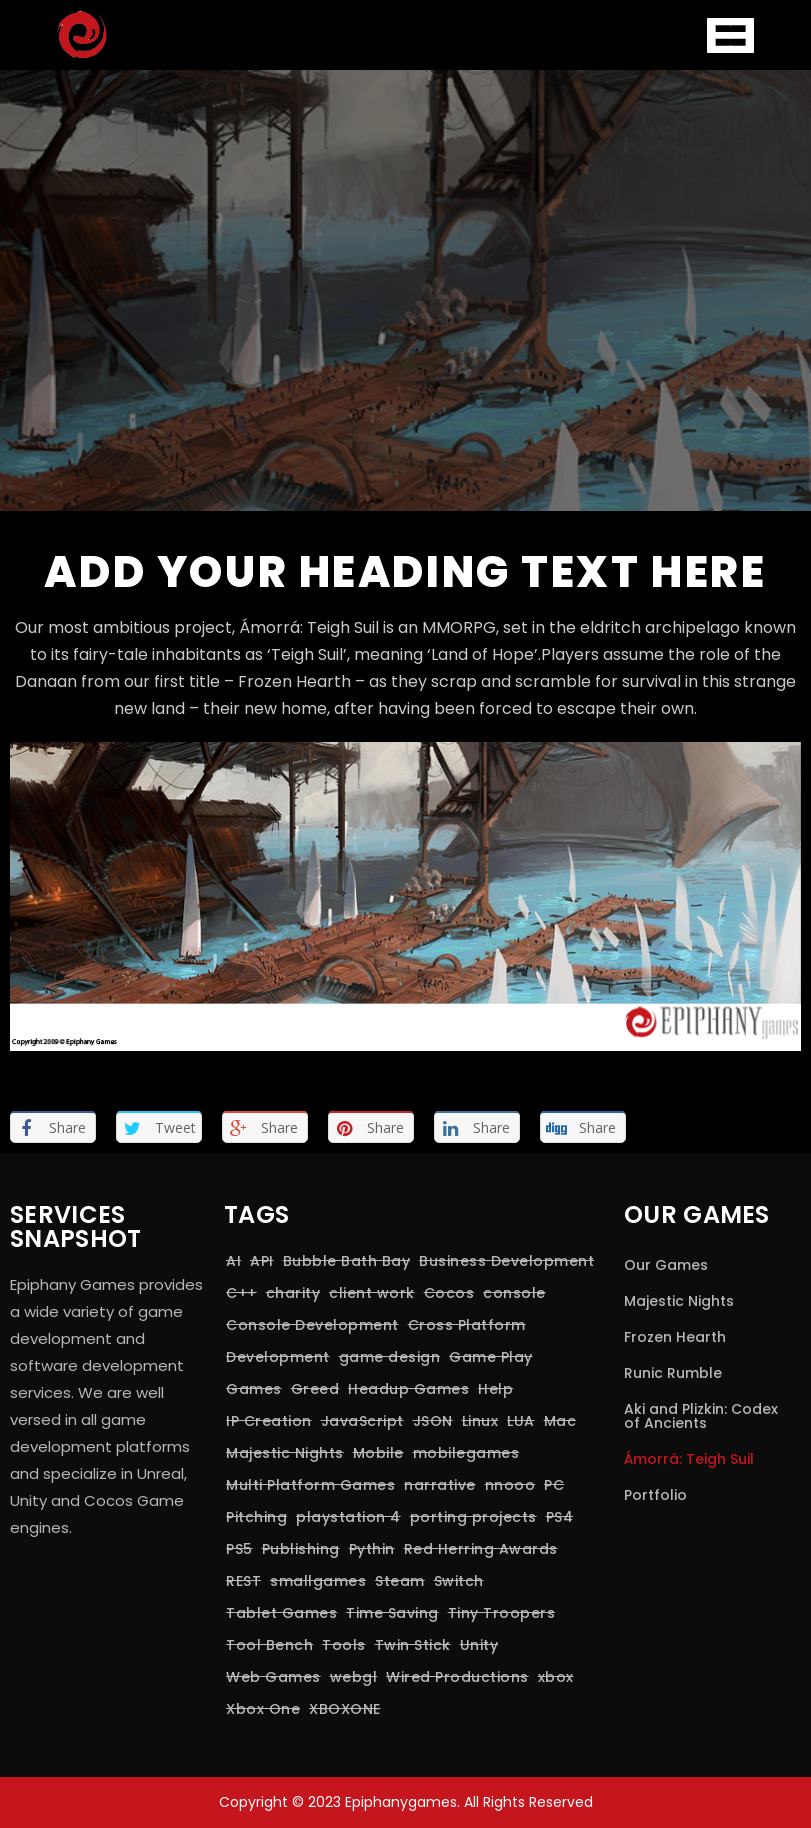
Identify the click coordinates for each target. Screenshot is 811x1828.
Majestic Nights (679, 1301)
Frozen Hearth (675, 1337)
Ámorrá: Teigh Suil (689, 1459)
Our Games (666, 1265)
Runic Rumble (673, 1373)
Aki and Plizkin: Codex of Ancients (701, 1416)
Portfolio (655, 1495)
